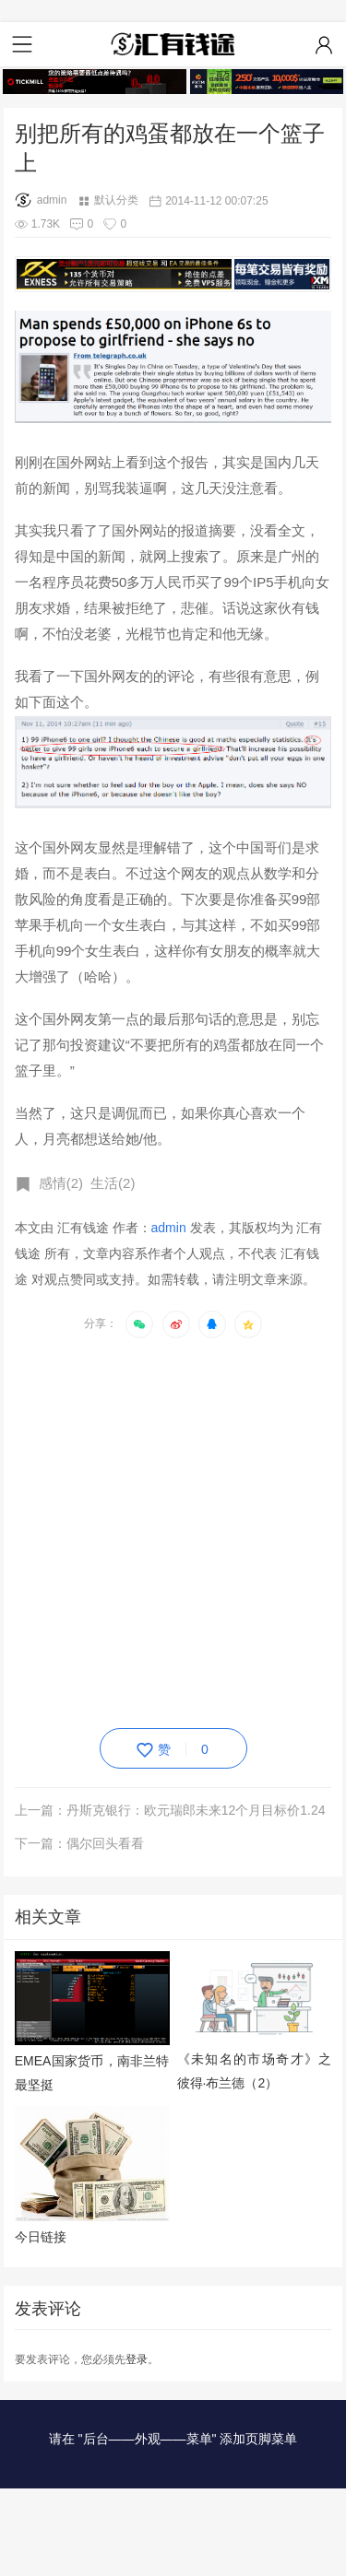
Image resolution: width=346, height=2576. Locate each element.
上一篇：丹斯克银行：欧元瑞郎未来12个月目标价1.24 (170, 1810)
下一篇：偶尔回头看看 (79, 1843)
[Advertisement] (173, 1529)
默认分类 (116, 200)
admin (41, 200)
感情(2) (61, 1183)
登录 (136, 2359)
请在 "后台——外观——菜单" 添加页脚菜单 (173, 2438)
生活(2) (112, 1183)
